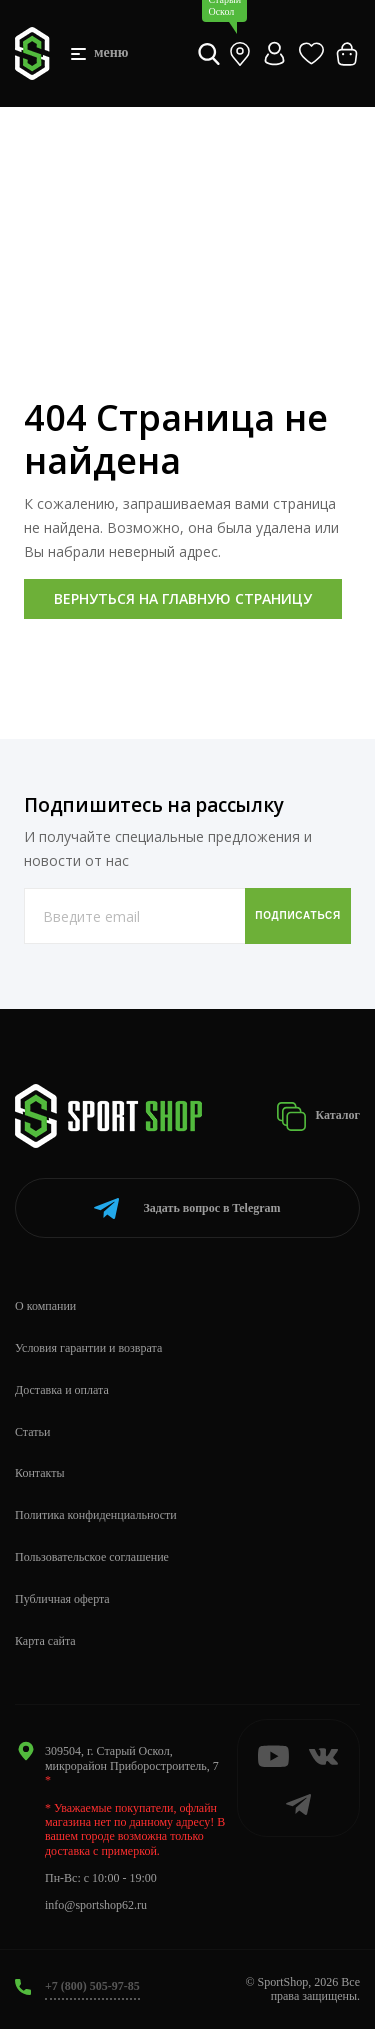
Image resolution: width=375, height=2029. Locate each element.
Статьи (32, 1432)
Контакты (40, 1473)
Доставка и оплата (62, 1390)
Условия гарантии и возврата (88, 1348)
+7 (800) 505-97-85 (92, 1986)
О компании (45, 1306)
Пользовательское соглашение (92, 1557)
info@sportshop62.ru (96, 1905)
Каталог (318, 1116)
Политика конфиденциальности (96, 1515)
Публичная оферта (62, 1599)
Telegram (187, 1208)
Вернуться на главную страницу (183, 598)
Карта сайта (45, 1641)
